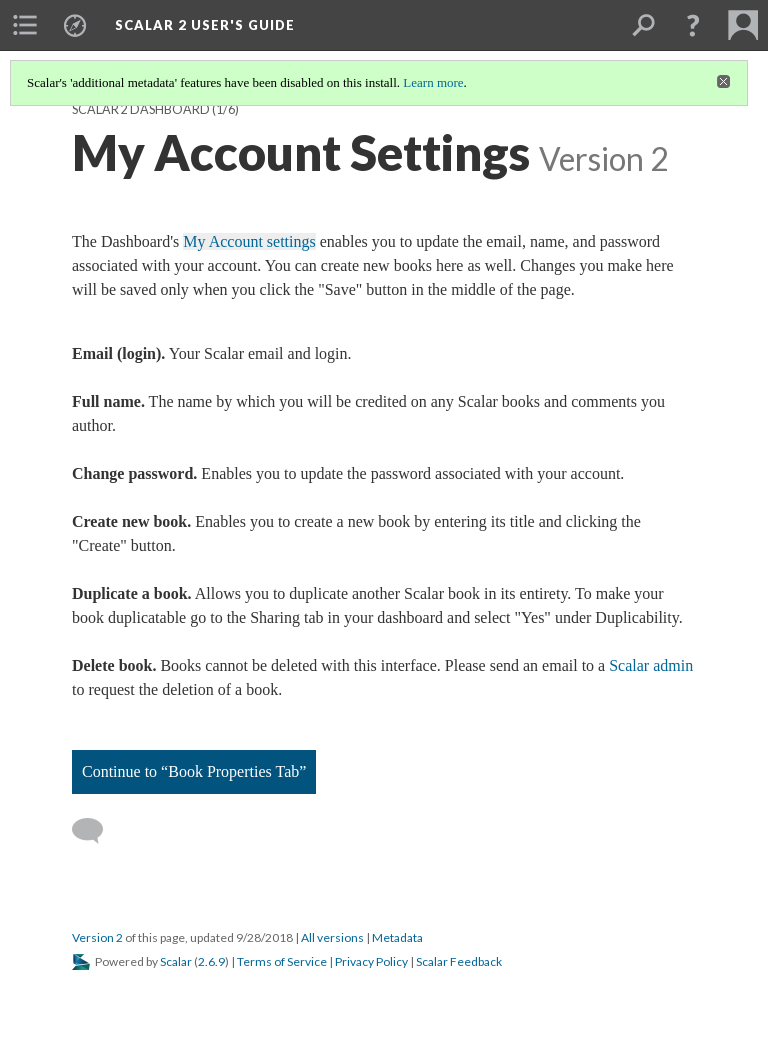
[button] (693, 25)
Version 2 (97, 937)
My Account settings (249, 241)
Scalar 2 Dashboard (141, 109)
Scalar (176, 961)
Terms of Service (282, 961)
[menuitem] (25, 25)
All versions (332, 937)
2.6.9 (211, 961)
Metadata (397, 937)
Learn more (433, 82)
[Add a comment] (96, 831)
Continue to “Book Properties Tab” (194, 771)
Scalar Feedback (459, 961)
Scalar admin (651, 665)
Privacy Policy (371, 961)
